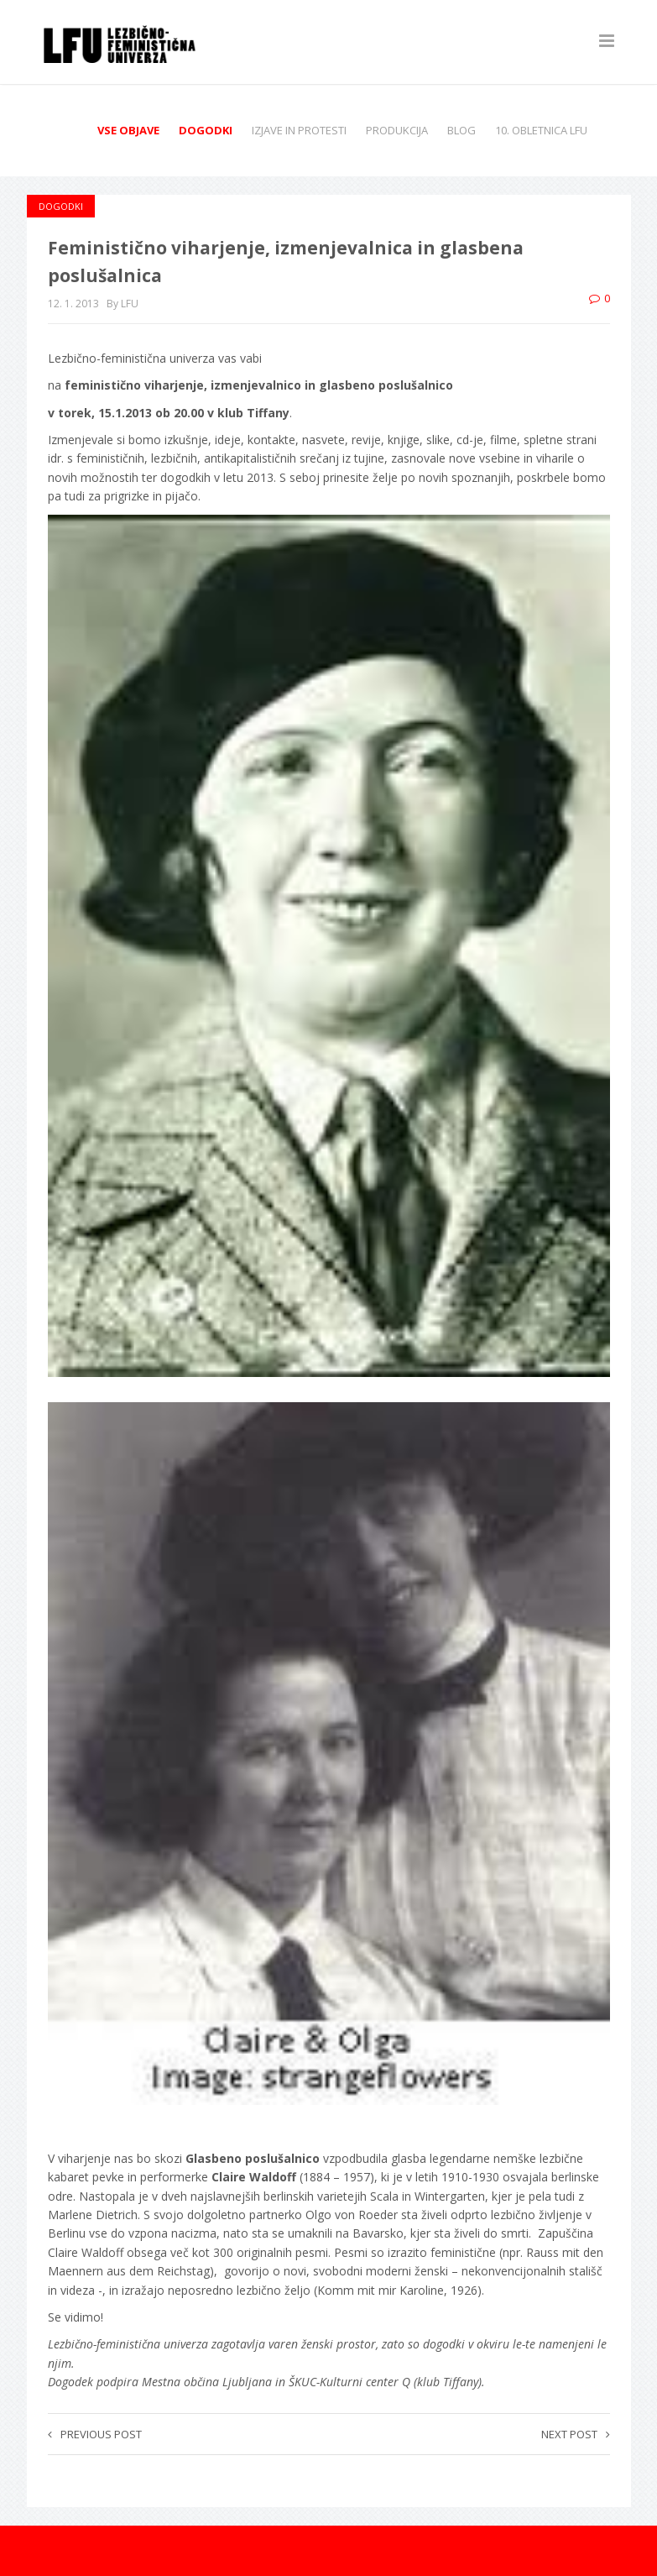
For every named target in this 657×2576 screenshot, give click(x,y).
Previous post (95, 2434)
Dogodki (205, 130)
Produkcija (397, 130)
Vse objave (128, 130)
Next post (575, 2434)
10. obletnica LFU (541, 130)
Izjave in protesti (299, 130)
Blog (461, 130)
